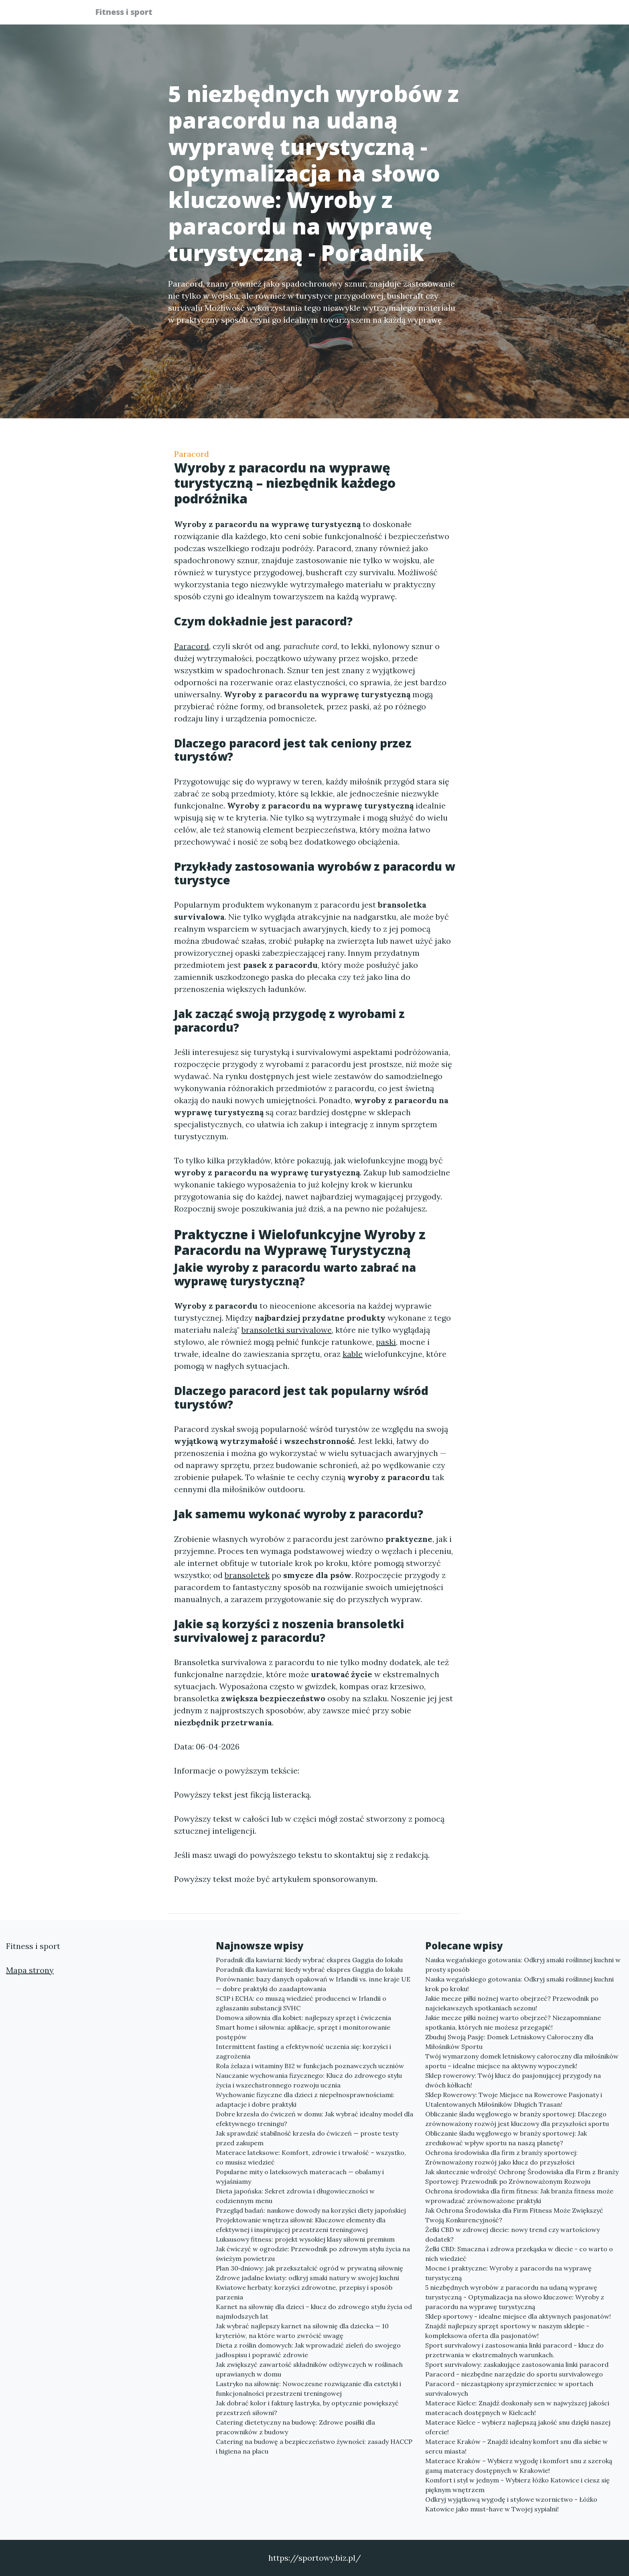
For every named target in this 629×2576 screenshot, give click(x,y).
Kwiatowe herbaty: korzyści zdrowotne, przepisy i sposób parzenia (304, 2292)
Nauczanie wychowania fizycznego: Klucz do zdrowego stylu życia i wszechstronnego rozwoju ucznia (309, 2080)
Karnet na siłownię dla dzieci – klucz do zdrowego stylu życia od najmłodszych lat (314, 2311)
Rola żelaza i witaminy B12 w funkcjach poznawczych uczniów (310, 2066)
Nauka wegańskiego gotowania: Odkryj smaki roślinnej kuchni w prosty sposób (523, 1964)
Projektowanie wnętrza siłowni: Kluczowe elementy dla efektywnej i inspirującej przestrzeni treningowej (301, 2225)
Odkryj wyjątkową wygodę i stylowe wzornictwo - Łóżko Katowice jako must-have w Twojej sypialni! (511, 2504)
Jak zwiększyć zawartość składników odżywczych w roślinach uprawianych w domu (309, 2369)
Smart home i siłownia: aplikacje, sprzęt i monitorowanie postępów (303, 2032)
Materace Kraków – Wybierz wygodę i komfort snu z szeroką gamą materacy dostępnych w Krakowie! (518, 2465)
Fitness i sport (128, 13)
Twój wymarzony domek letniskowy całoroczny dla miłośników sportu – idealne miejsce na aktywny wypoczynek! (522, 2061)
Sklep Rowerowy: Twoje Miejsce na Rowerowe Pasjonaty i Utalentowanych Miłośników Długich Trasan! (513, 2099)
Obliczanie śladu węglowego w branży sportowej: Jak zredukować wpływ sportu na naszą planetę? (506, 2138)
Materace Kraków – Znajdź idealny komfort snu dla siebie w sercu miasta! (516, 2446)
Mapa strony (30, 1970)
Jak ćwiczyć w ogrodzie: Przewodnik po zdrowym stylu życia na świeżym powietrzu (313, 2253)
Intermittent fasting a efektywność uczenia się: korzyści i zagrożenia (303, 2051)
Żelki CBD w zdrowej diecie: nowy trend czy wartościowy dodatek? (512, 2234)
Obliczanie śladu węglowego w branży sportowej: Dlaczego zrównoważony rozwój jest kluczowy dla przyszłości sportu (517, 2119)
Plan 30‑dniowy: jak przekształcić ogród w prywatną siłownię (309, 2268)
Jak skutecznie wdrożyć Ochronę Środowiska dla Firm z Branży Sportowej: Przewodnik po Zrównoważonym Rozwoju (522, 2176)
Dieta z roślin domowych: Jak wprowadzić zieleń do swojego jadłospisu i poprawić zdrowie (308, 2350)
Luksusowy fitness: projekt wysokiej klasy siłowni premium (305, 2239)
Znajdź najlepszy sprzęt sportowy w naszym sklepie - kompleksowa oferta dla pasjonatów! (507, 2331)
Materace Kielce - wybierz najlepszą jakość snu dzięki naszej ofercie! (518, 2427)
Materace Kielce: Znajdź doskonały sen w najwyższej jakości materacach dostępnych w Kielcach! (517, 2408)
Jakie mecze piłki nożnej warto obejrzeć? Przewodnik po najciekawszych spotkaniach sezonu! (512, 2003)
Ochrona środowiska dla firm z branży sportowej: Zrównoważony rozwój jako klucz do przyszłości (501, 2157)
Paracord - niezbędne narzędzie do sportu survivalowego (514, 2374)
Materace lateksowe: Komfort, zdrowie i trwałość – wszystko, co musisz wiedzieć (311, 2157)
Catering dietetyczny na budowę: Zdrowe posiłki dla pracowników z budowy (295, 2427)
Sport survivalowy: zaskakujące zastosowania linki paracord (517, 2364)
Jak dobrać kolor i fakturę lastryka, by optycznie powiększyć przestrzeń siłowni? (307, 2408)
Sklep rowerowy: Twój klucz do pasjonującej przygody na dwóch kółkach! (513, 2080)
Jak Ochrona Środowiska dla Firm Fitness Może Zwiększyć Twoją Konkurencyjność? (514, 2215)
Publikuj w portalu (410, 14)
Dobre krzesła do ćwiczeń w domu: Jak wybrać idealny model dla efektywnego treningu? (314, 2119)
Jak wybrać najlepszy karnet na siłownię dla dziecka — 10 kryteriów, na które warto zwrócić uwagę (302, 2331)
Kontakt (515, 14)
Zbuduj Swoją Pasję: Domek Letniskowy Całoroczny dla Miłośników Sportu (509, 2042)
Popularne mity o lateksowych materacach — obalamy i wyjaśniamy (300, 2176)
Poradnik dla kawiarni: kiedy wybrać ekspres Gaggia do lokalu (309, 1960)
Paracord (191, 454)
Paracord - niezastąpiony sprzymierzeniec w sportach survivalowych (509, 2388)
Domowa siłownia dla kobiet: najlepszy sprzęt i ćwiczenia (303, 2018)
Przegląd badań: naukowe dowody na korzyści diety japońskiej (311, 2210)
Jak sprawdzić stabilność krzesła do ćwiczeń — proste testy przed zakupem (307, 2138)
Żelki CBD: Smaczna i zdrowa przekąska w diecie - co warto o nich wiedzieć (519, 2253)
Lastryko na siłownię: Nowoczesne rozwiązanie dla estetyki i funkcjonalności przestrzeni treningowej (308, 2388)
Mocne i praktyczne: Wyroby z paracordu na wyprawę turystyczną (508, 2273)
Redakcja (471, 14)
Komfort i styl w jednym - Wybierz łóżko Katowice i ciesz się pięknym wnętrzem (517, 2485)
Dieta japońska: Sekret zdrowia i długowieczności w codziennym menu (295, 2196)
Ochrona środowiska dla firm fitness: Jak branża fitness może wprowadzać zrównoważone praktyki (519, 2196)
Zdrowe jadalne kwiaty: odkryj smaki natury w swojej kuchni (307, 2278)
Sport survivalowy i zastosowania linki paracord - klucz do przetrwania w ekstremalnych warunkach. (514, 2350)
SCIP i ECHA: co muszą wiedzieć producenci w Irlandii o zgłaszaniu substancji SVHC (301, 2003)
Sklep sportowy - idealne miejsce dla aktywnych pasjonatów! (518, 2316)
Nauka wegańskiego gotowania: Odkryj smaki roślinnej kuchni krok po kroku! (519, 1984)
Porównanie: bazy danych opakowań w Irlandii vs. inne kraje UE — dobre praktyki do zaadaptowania (313, 1984)
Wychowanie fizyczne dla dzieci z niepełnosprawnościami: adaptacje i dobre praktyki (305, 2099)
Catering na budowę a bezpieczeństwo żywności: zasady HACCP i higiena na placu (314, 2446)
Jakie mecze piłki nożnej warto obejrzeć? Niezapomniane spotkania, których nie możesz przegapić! (513, 2022)
